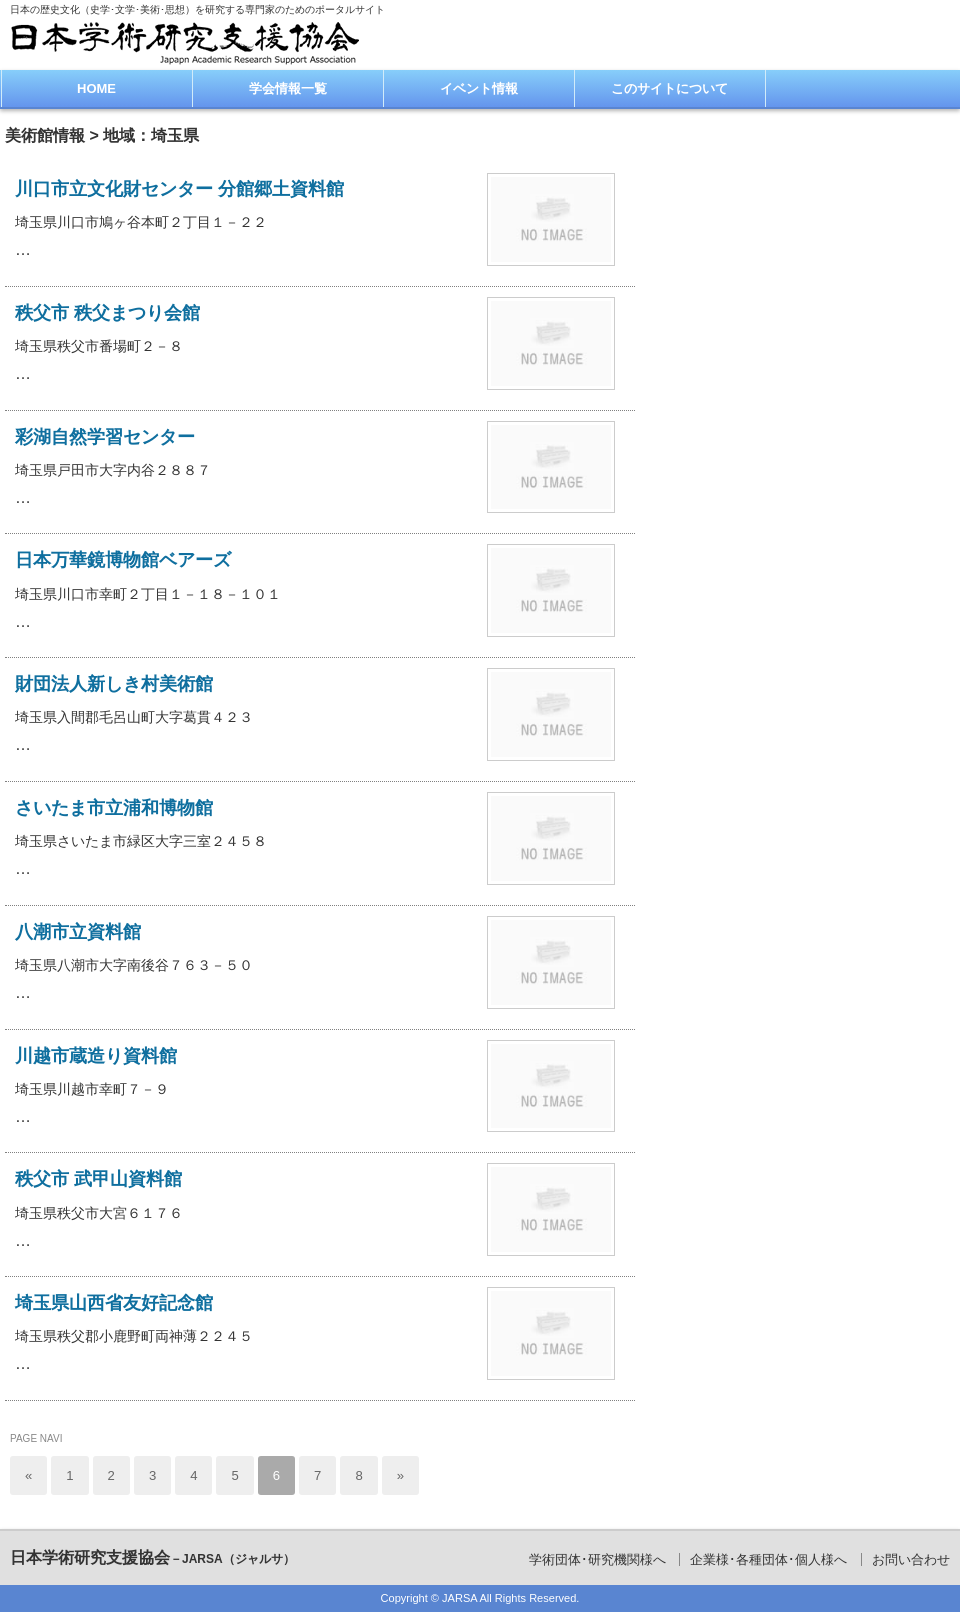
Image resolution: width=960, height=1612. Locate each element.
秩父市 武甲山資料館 (98, 1179)
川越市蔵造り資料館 (96, 1056)
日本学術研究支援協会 (152, 1557)
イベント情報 (479, 88)
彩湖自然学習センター (105, 437)
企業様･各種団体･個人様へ (768, 1559)
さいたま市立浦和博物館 (114, 808)
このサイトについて (669, 88)
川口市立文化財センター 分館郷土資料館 (179, 189)
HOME (96, 88)
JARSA (459, 1598)
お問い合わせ (911, 1559)
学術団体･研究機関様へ (597, 1559)
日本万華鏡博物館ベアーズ (123, 560)
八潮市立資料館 (78, 932)
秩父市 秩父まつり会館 (107, 313)
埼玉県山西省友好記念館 (114, 1303)
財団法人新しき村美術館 (114, 684)
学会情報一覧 (288, 88)
